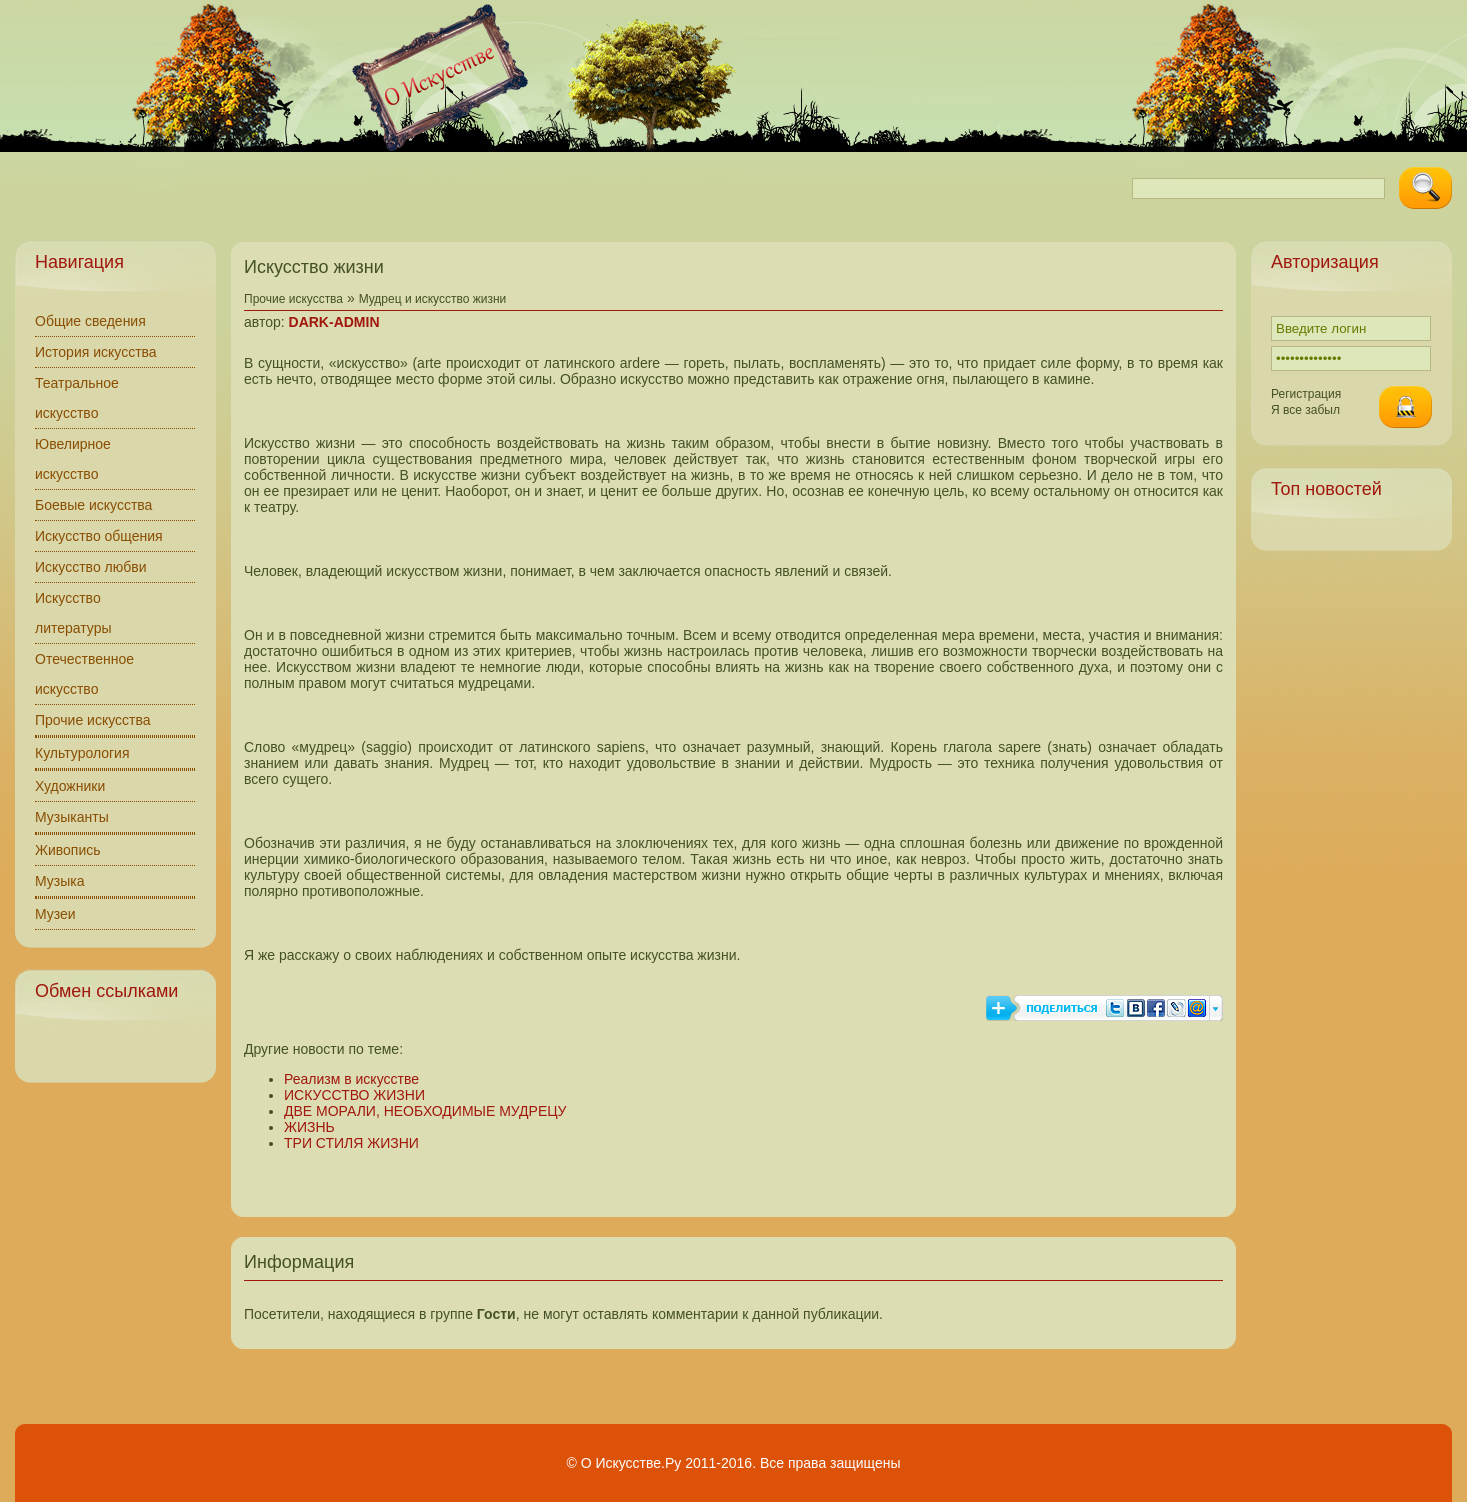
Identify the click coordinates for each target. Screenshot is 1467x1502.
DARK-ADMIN (334, 322)
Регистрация (1306, 394)
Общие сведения (90, 321)
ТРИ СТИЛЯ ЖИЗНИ (351, 1143)
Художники (70, 786)
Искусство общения (99, 536)
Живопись (68, 850)
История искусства (96, 352)
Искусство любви (91, 567)
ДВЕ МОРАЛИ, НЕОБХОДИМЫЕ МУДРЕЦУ (425, 1111)
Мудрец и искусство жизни (433, 299)
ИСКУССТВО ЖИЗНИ (354, 1095)
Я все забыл (1305, 410)
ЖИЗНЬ (309, 1127)
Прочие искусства (93, 720)
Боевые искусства (93, 505)
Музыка (60, 881)
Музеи (55, 914)
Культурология (82, 753)
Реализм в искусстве (351, 1079)
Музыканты (72, 817)
